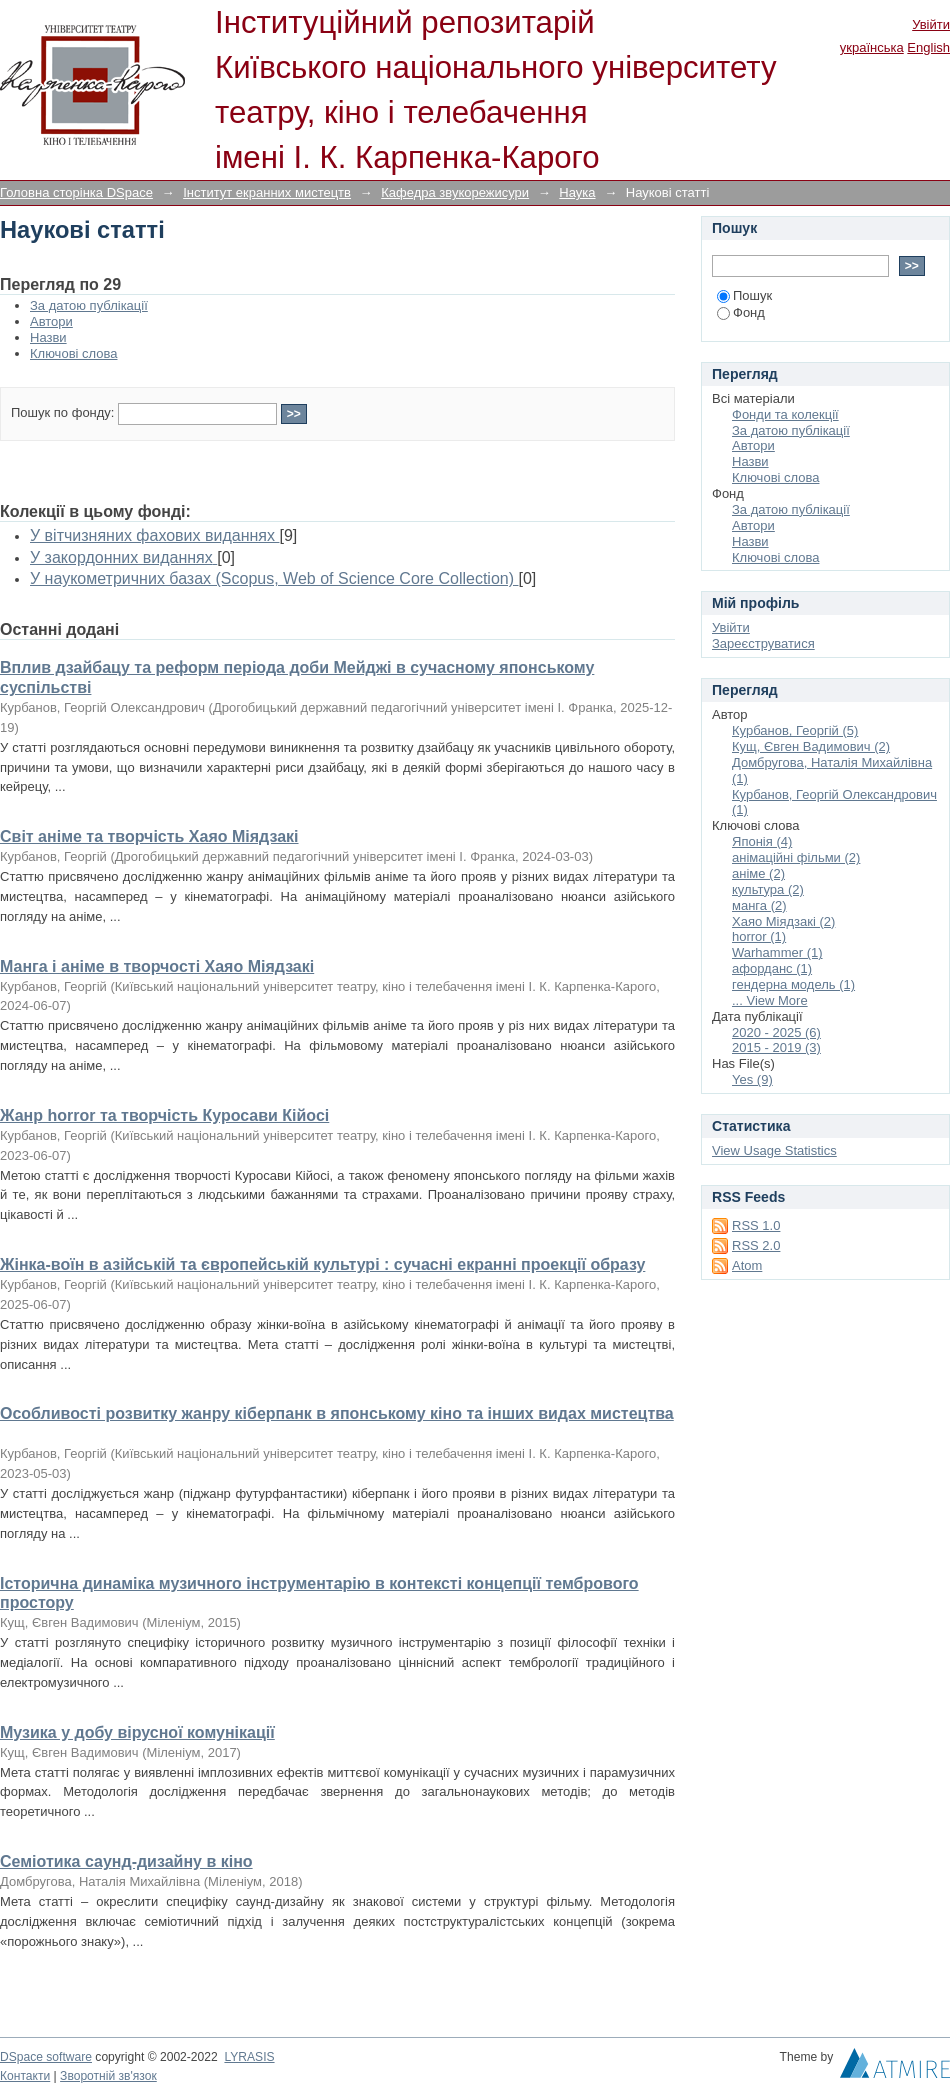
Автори (51, 321)
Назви (48, 337)
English (928, 47)
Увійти (931, 24)
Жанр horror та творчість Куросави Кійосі (164, 1115)
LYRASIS (249, 2057)
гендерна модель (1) (793, 984)
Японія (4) (762, 841)
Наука (577, 192)
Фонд (741, 312)
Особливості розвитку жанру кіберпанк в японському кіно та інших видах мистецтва (337, 1413)
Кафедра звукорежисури (455, 192)
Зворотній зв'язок (108, 2076)
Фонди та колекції (785, 414)
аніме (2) (758, 873)
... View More (770, 1000)
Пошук (744, 295)
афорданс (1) (772, 968)
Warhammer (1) (777, 952)
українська (872, 47)
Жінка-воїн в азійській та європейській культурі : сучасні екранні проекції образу (322, 1264)
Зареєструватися (763, 643)
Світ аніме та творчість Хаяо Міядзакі (149, 836)
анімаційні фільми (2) (796, 857)
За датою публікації (89, 305)
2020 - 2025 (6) (776, 1032)
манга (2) (759, 905)
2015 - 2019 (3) (776, 1047)
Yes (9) (752, 1079)
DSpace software (46, 2057)
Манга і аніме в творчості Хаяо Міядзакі (157, 966)
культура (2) (768, 889)
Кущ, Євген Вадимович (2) (811, 746)
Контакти (25, 2076)
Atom (747, 1265)
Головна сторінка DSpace (76, 192)
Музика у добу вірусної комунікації (137, 1732)
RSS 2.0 (756, 1245)
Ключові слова (73, 353)
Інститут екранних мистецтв (267, 192)
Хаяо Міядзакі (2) (783, 921)
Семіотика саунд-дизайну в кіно (126, 1861)
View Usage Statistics (774, 1150)
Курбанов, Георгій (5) (795, 730)
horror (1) (759, 936)
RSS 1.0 (756, 1225)
